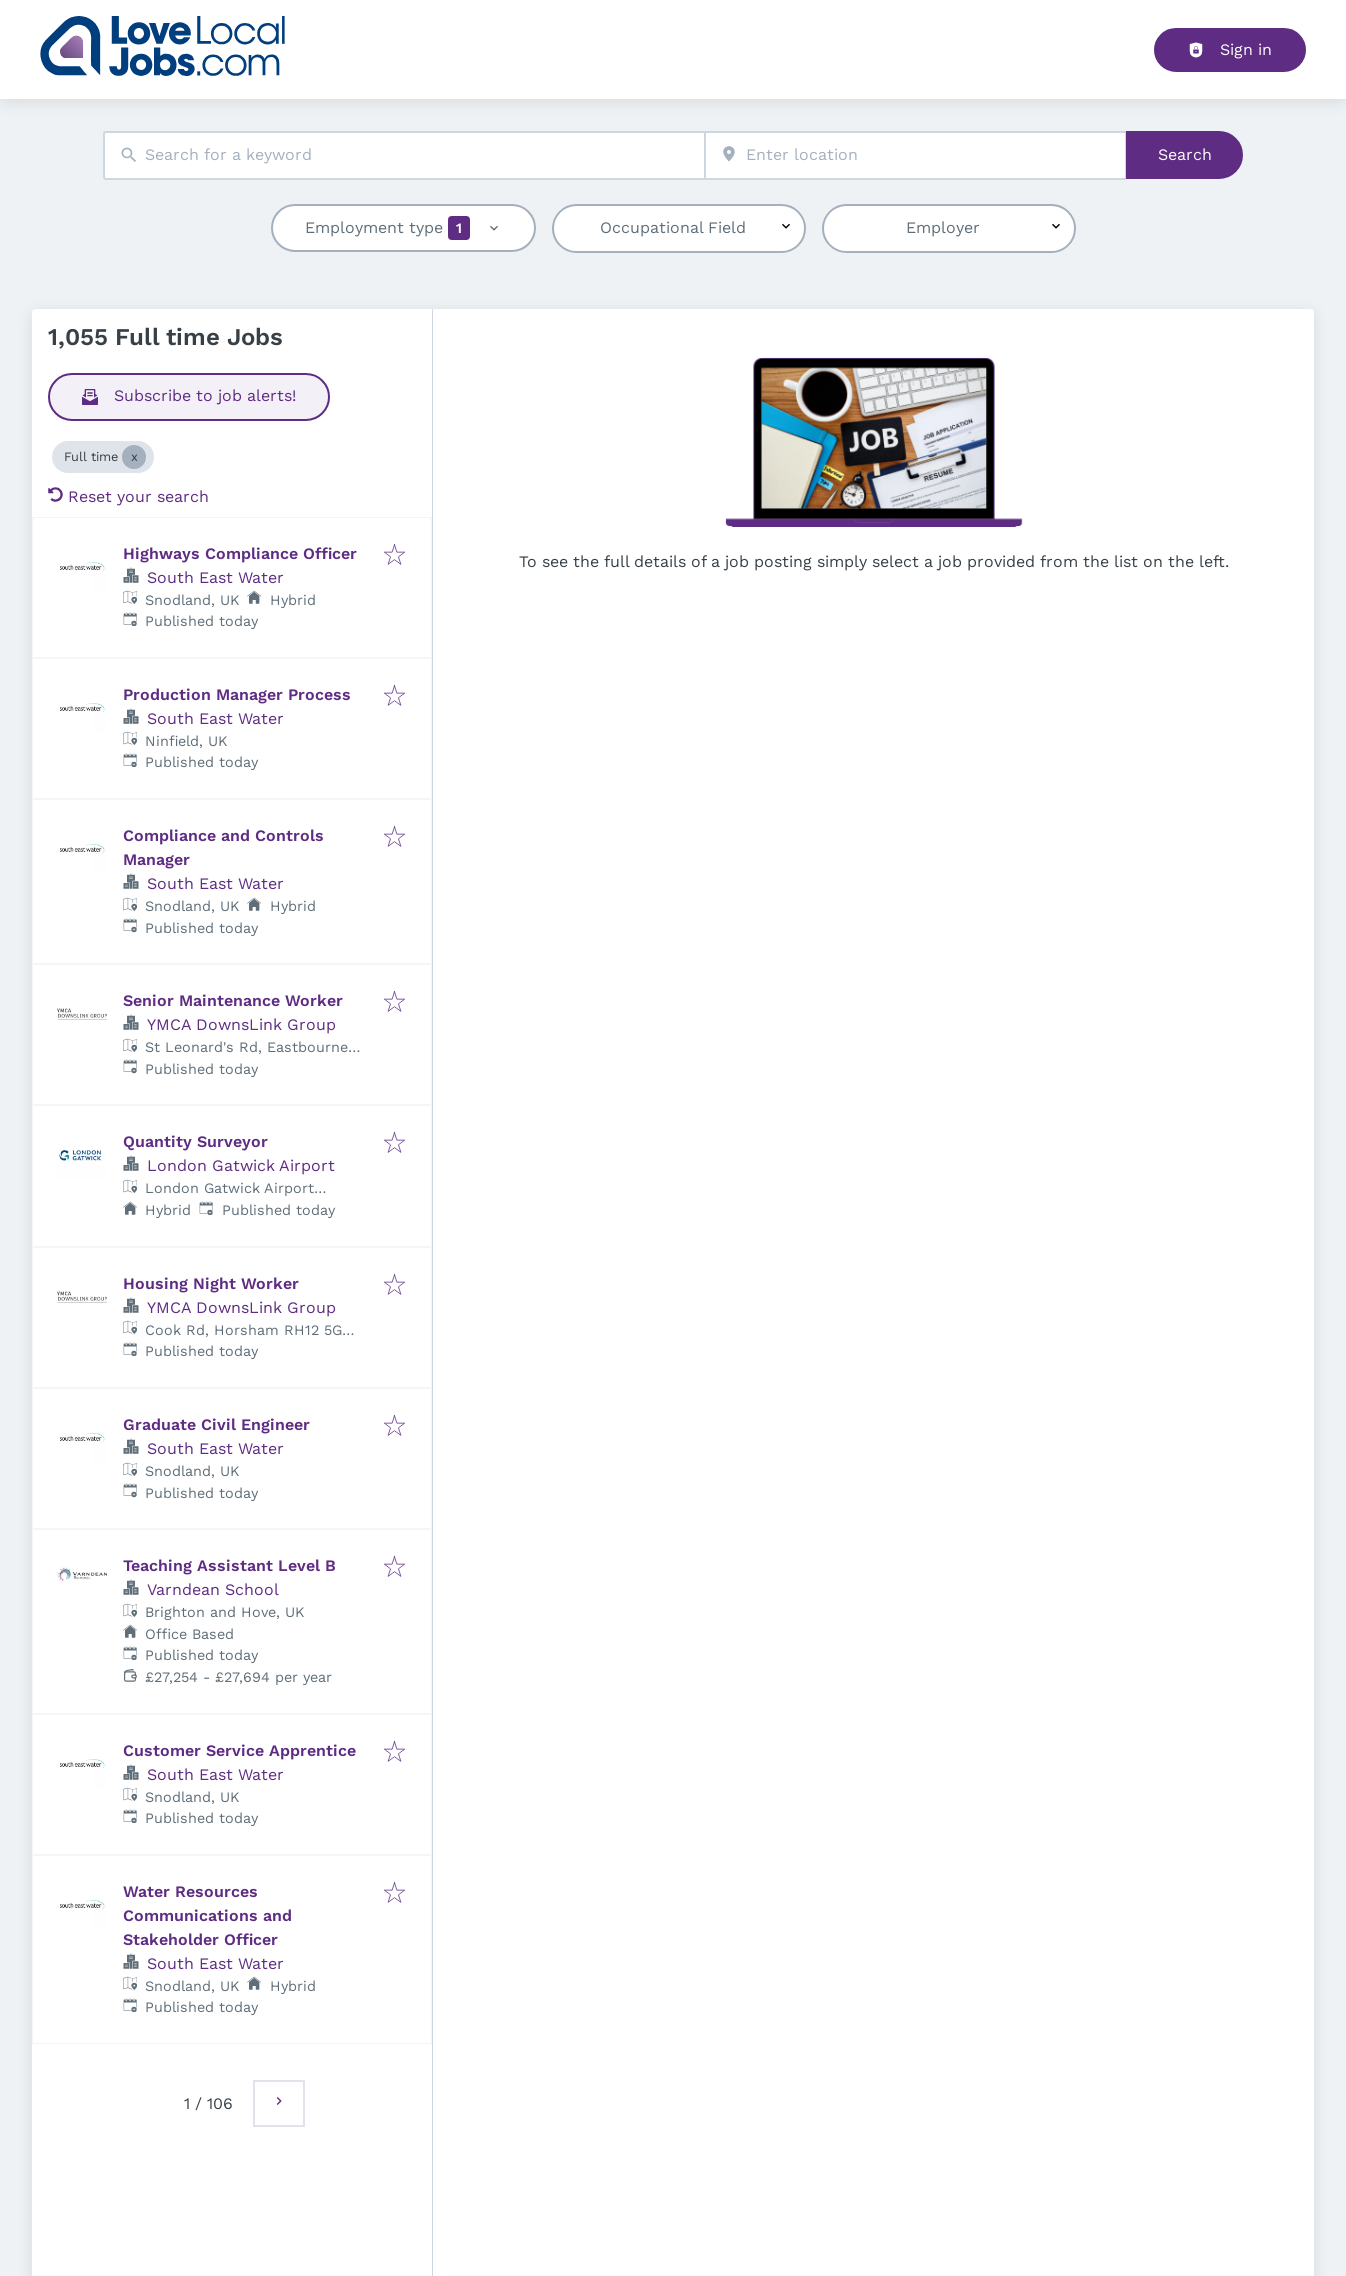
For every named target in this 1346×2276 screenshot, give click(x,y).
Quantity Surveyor (195, 1141)
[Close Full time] (134, 457)
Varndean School (213, 1589)
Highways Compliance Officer (240, 553)
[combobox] (404, 155)
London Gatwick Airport (241, 1165)
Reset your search (128, 496)
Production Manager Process (237, 694)
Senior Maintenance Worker (233, 1000)
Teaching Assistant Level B (229, 1565)
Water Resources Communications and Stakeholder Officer (207, 1915)
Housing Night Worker (211, 1283)
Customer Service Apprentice (239, 1750)
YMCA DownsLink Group (241, 1024)
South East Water (215, 577)
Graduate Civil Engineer (216, 1424)
